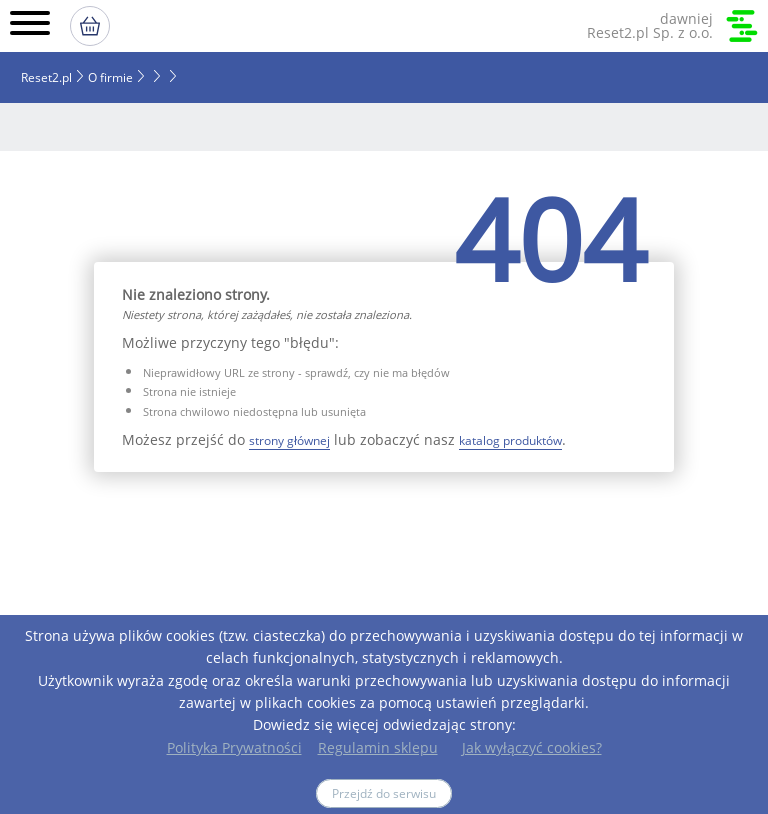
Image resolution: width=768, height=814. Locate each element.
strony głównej (289, 440)
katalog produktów (510, 440)
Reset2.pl (46, 77)
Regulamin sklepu (378, 747)
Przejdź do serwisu (384, 793)
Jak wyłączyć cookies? (532, 747)
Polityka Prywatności (234, 747)
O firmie (110, 77)
